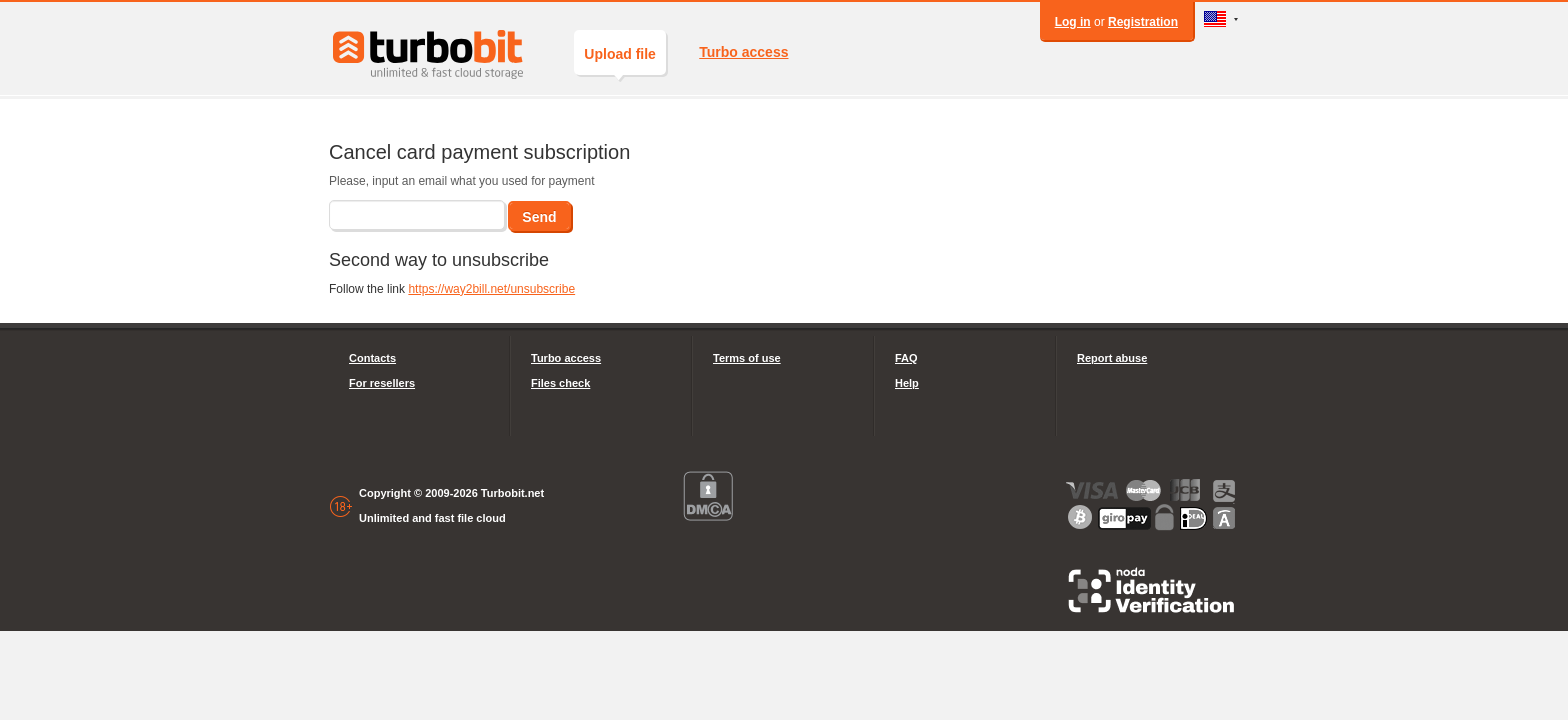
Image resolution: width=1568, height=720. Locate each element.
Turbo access (743, 52)
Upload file (620, 60)
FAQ (906, 358)
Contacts (372, 358)
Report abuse (1112, 358)
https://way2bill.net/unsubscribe (491, 289)
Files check (560, 383)
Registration (1143, 22)
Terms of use (747, 358)
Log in (1073, 22)
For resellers (382, 383)
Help (907, 383)
